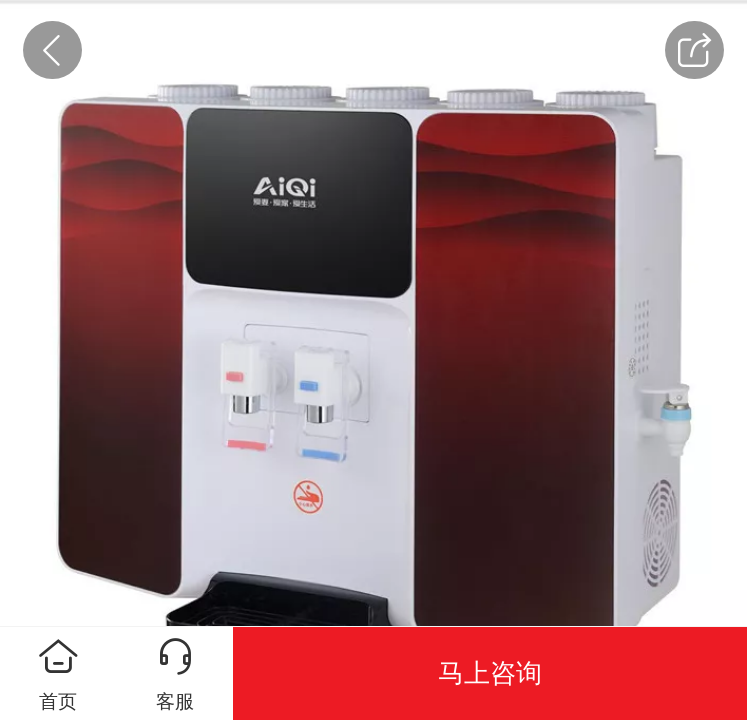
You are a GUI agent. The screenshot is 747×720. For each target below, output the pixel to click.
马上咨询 (490, 673)
